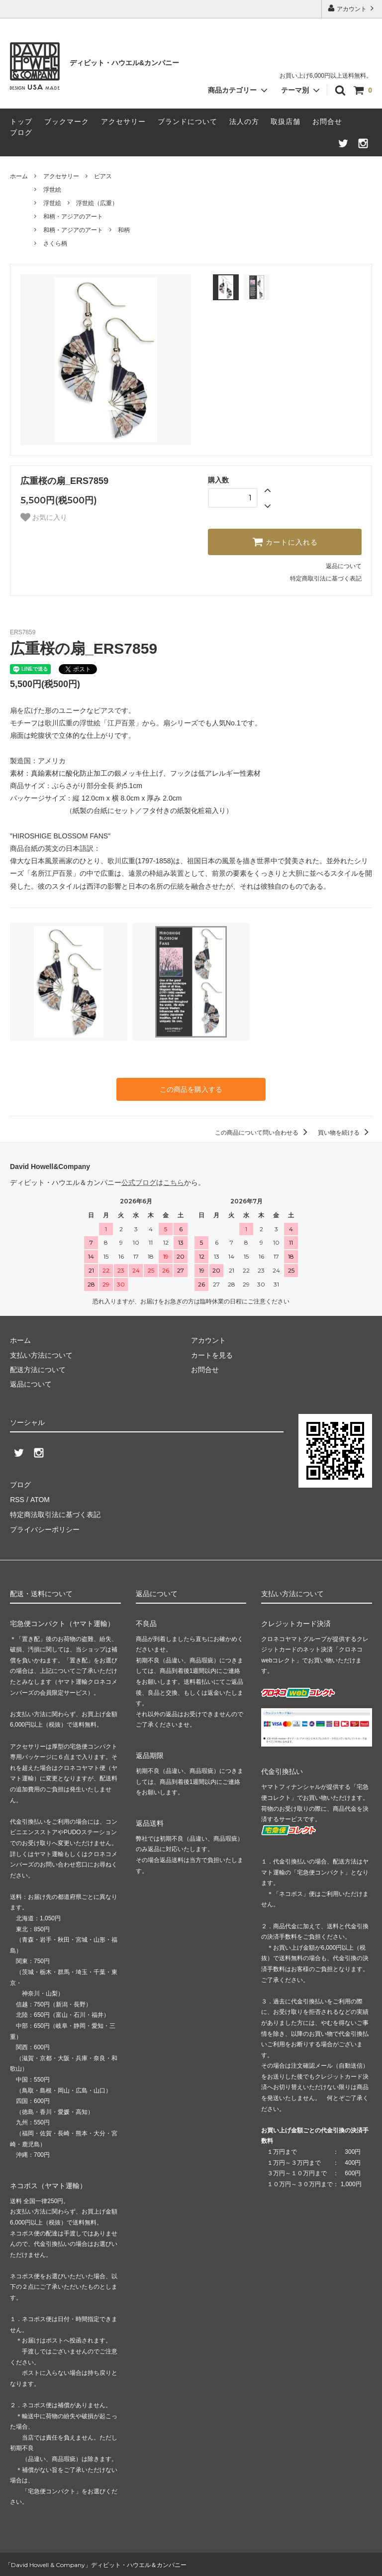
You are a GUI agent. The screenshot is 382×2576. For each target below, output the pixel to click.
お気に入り (43, 517)
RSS (17, 1499)
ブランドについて (187, 121)
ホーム (19, 176)
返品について (344, 566)
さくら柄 (55, 243)
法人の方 (244, 121)
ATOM (39, 1499)
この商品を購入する (191, 1089)
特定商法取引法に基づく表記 (55, 1514)
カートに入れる (285, 541)
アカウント (352, 8)
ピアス (103, 176)
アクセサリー (123, 121)
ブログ (21, 132)
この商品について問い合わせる (263, 1132)
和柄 (124, 230)
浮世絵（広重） (97, 203)
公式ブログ (138, 1182)
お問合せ (327, 121)
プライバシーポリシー (45, 1528)
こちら (173, 1182)
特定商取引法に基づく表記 (326, 578)
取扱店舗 (285, 121)
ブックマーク (66, 121)
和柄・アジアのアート (73, 216)
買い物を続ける (345, 1132)
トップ (21, 121)
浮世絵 (52, 189)
